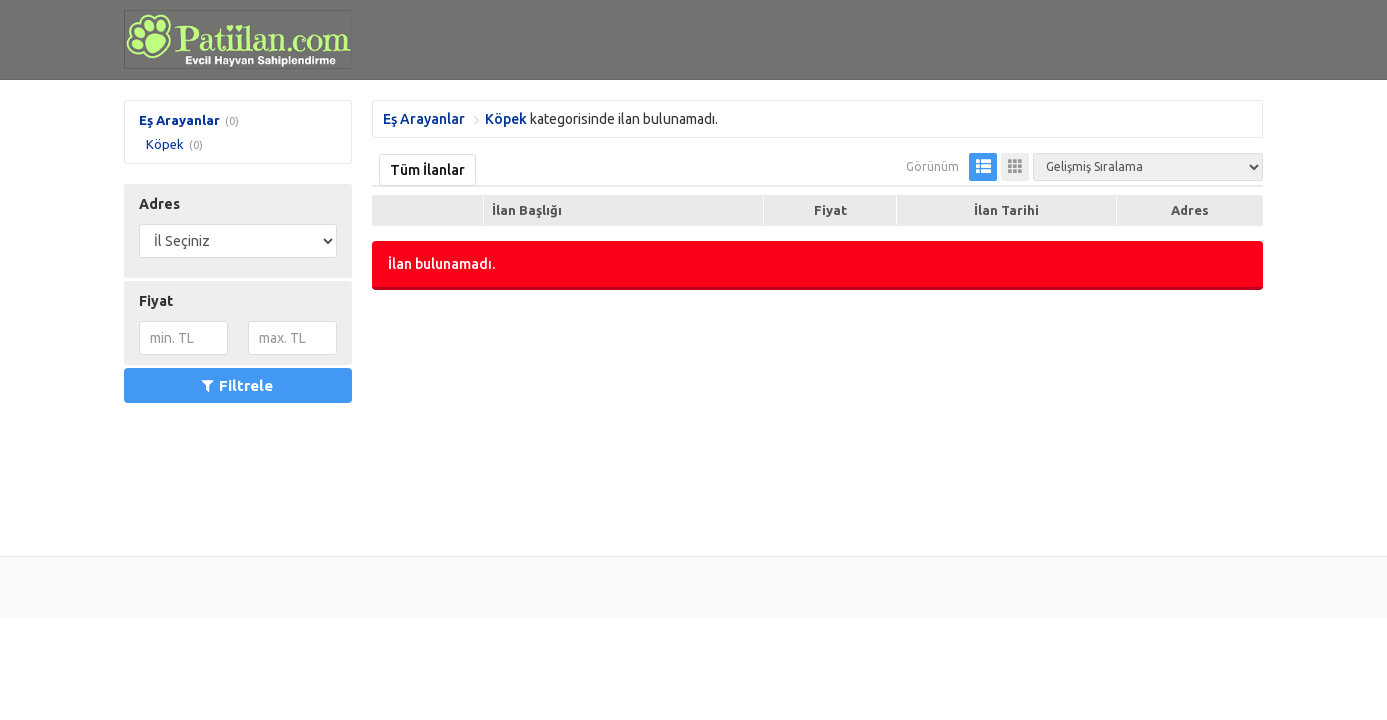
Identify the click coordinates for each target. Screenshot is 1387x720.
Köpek (165, 144)
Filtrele (237, 385)
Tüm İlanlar (427, 170)
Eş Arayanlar (179, 120)
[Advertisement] (817, 421)
